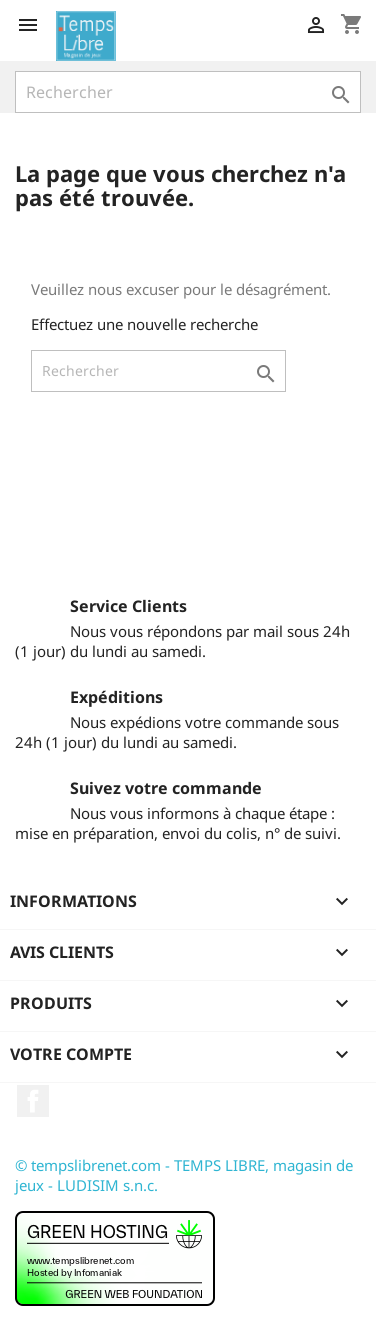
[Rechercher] (188, 92)
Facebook (33, 1101)
